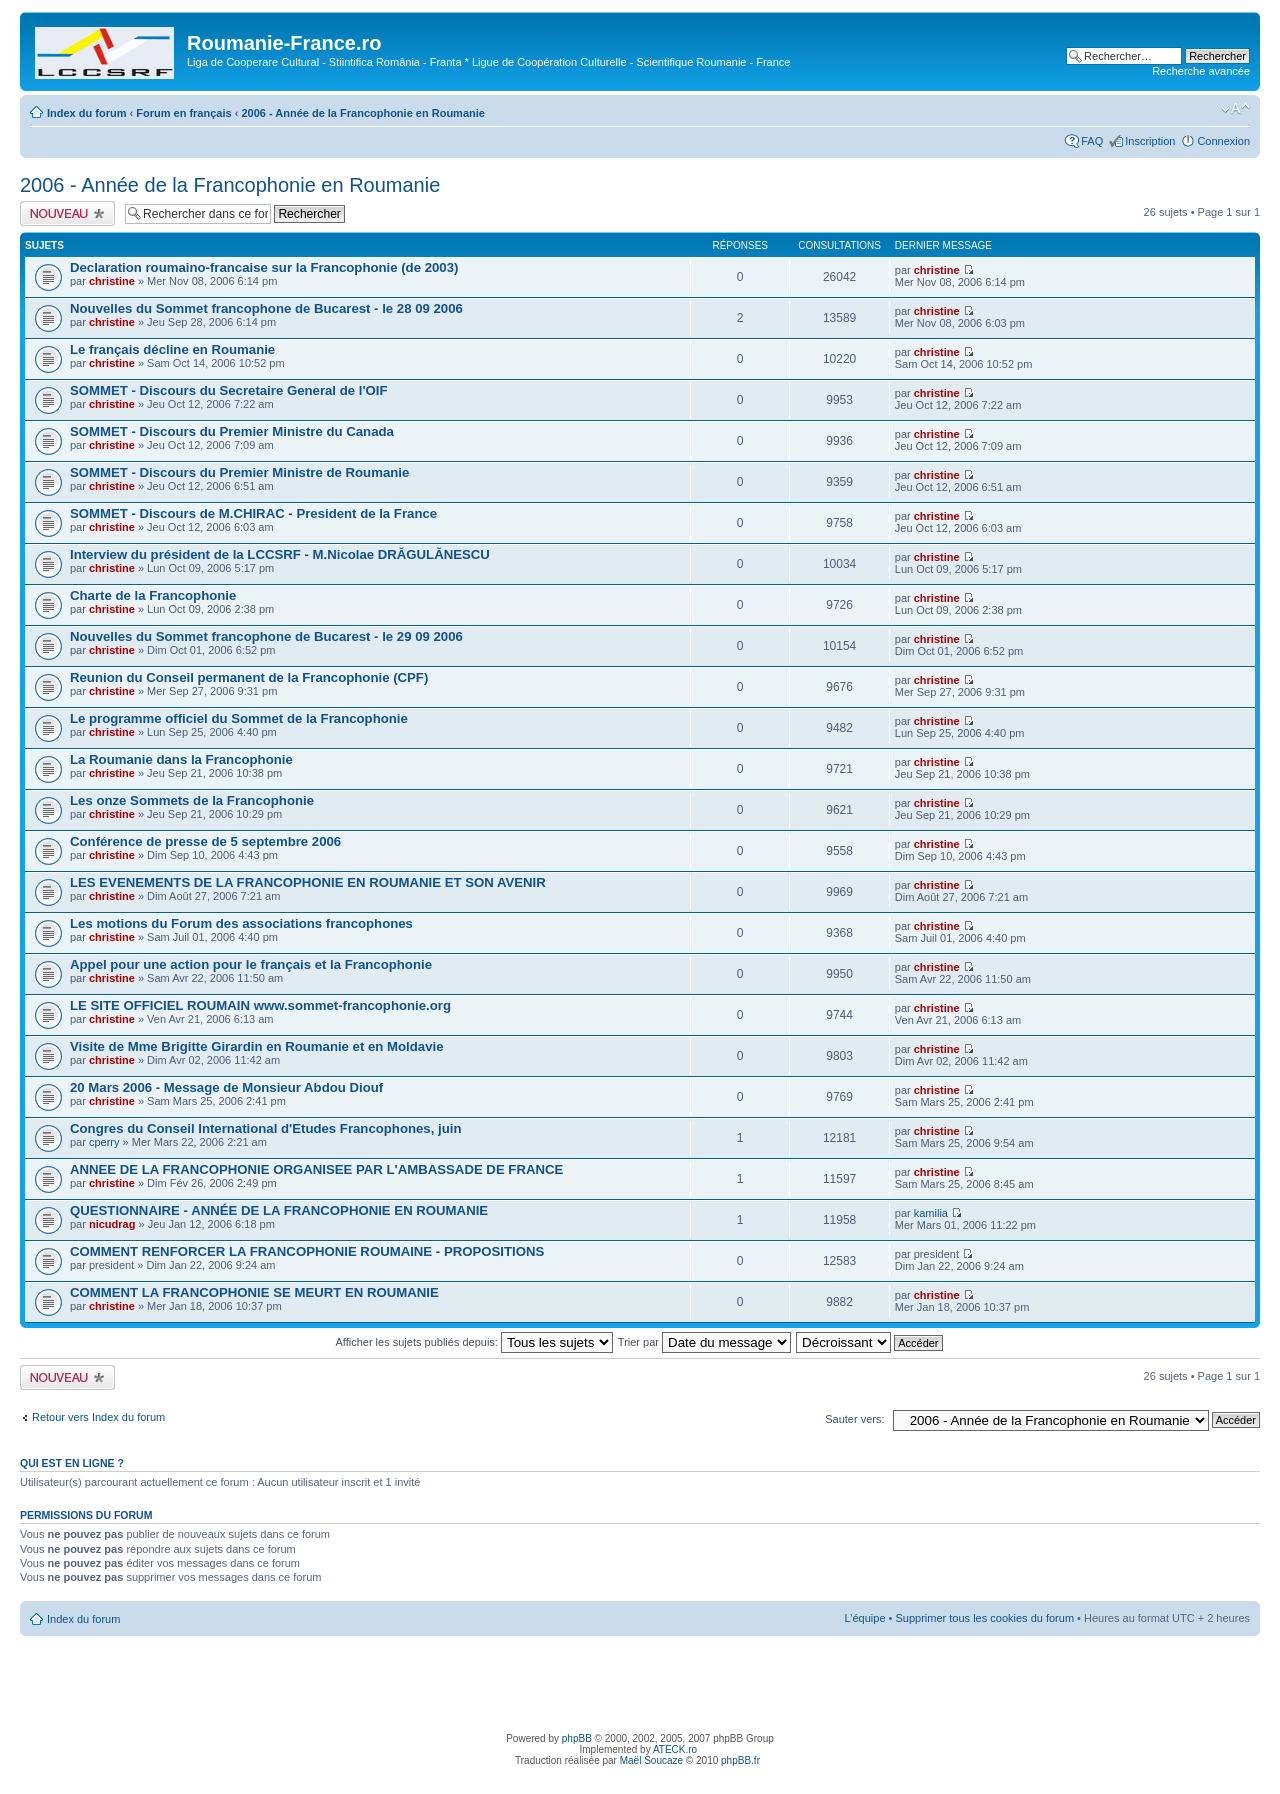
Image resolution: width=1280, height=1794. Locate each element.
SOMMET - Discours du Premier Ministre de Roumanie (239, 472)
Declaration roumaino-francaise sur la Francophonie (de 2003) (264, 267)
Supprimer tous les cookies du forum (985, 1618)
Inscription (1150, 141)
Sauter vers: (854, 1419)
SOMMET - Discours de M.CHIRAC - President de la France (253, 513)
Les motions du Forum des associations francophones (241, 923)
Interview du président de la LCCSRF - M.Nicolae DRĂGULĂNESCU (280, 554)
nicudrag (112, 1224)
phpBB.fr (740, 1760)
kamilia (931, 1213)
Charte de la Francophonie (153, 595)
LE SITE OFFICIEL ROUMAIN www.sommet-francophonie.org (260, 1005)
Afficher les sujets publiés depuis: (474, 1342)
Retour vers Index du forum (98, 1417)
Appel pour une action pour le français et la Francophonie (251, 964)
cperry (104, 1142)
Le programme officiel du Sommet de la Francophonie (239, 718)
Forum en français (183, 113)
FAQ (1092, 141)
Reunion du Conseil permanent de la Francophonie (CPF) (249, 677)
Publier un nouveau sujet (67, 213)
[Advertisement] (640, 1681)
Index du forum (86, 113)
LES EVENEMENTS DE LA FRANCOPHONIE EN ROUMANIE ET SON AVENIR (308, 882)
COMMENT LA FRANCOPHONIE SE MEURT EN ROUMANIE (254, 1292)
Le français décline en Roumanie (172, 349)
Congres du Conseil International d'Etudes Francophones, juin (265, 1128)
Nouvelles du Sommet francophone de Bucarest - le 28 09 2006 (266, 308)
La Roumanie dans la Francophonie (181, 759)
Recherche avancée (1201, 71)
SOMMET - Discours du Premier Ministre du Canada (232, 431)
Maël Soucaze (651, 1760)
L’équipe (865, 1618)
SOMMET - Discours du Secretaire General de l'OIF (229, 390)
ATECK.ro (675, 1749)
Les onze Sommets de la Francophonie (192, 800)
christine (112, 281)
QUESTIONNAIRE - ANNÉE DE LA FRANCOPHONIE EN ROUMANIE (279, 1210)
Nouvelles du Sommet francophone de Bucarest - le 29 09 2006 (266, 636)
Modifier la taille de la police (1235, 109)
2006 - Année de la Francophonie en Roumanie (362, 113)
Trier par (704, 1342)
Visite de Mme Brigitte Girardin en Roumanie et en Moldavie (257, 1046)
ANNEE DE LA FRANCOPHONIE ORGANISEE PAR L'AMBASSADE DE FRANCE (316, 1169)
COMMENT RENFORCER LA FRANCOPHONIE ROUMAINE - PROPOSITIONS (307, 1251)
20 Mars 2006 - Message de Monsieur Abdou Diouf (226, 1087)
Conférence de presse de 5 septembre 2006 (205, 841)
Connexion (1223, 141)
